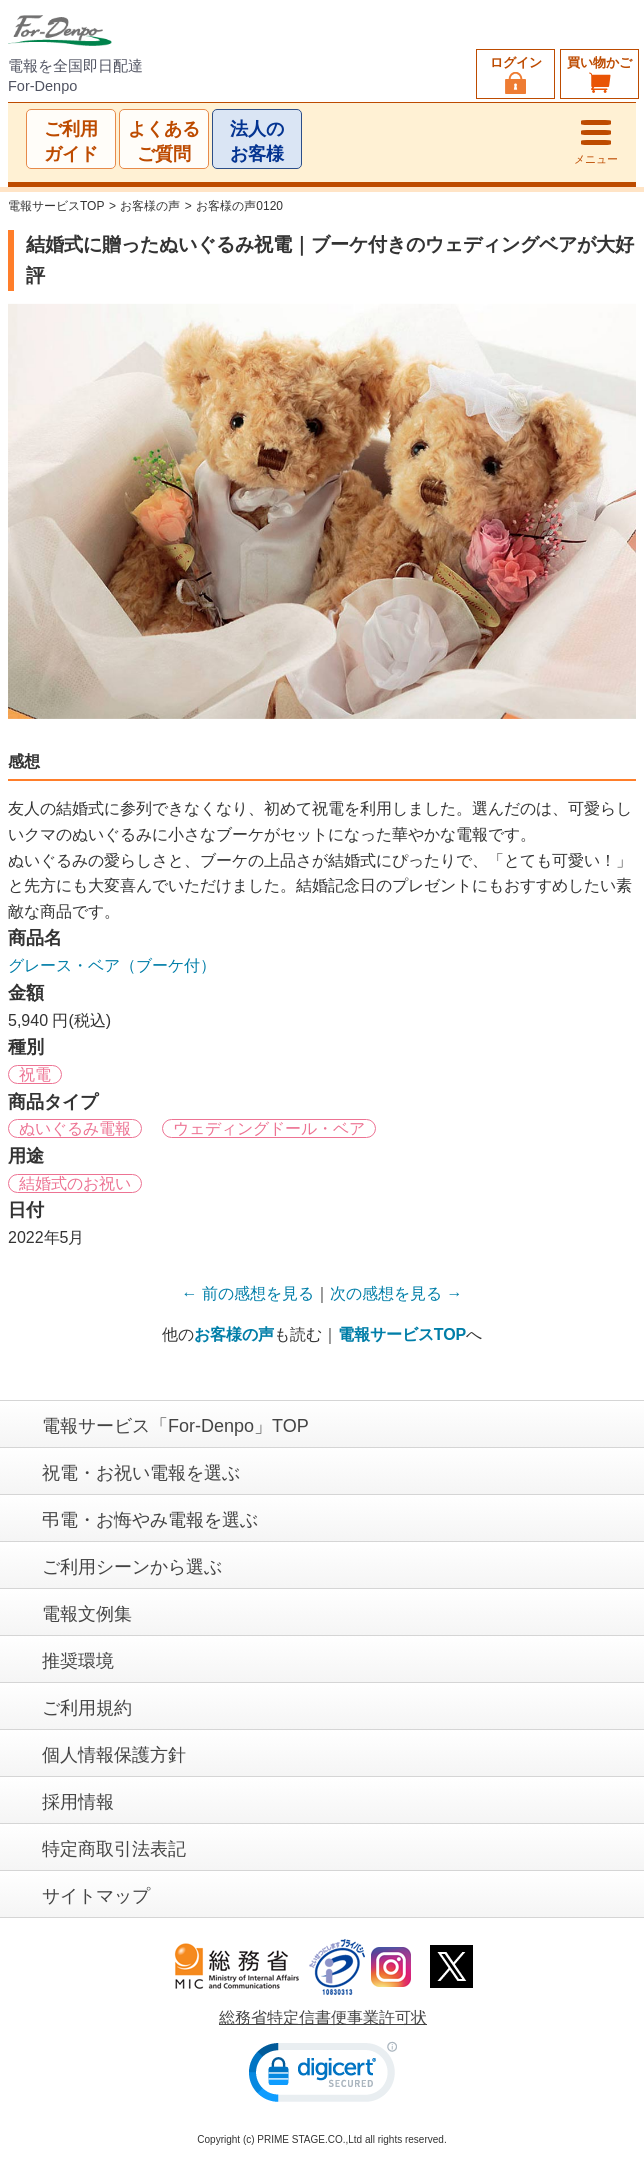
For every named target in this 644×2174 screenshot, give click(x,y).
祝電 (35, 1074)
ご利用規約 (87, 1708)
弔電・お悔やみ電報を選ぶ (150, 1520)
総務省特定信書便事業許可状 (323, 2017)
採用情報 (78, 1802)
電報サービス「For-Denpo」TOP (175, 1426)
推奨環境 (78, 1661)
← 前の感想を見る (248, 1293)
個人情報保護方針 (114, 1755)
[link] (323, 2076)
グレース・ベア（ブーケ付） (112, 965)
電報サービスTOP (56, 206)
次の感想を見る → (396, 1293)
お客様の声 (150, 206)
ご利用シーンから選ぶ (132, 1567)
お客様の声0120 (239, 206)
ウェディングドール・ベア (269, 1129)
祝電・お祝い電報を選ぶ (141, 1473)
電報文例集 (87, 1614)
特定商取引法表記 (114, 1849)
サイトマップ (96, 1896)
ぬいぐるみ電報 (75, 1129)
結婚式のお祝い (75, 1183)
